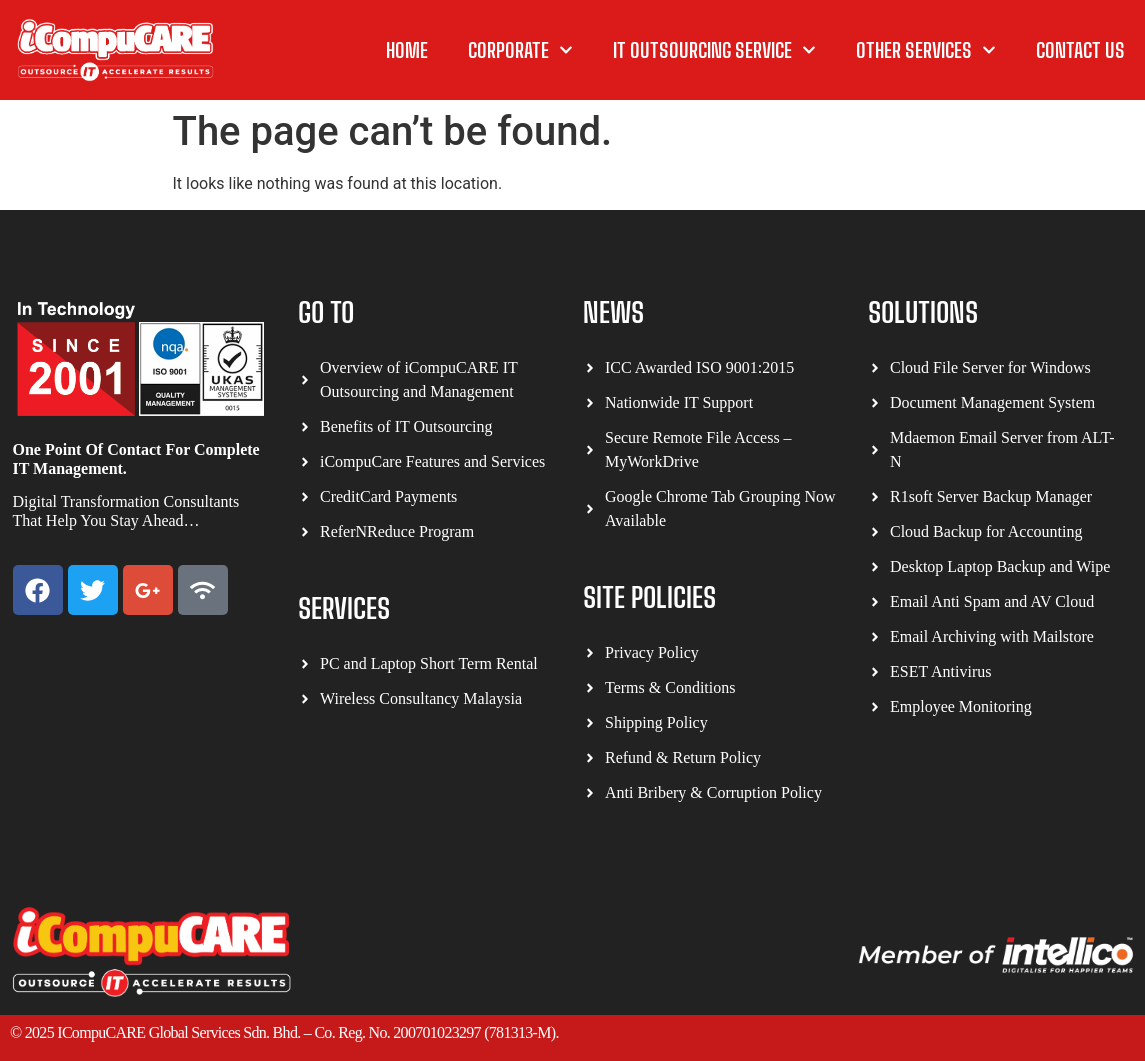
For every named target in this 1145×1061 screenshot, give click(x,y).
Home (407, 50)
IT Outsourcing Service (714, 50)
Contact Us (1080, 50)
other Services (926, 50)
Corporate (520, 50)
